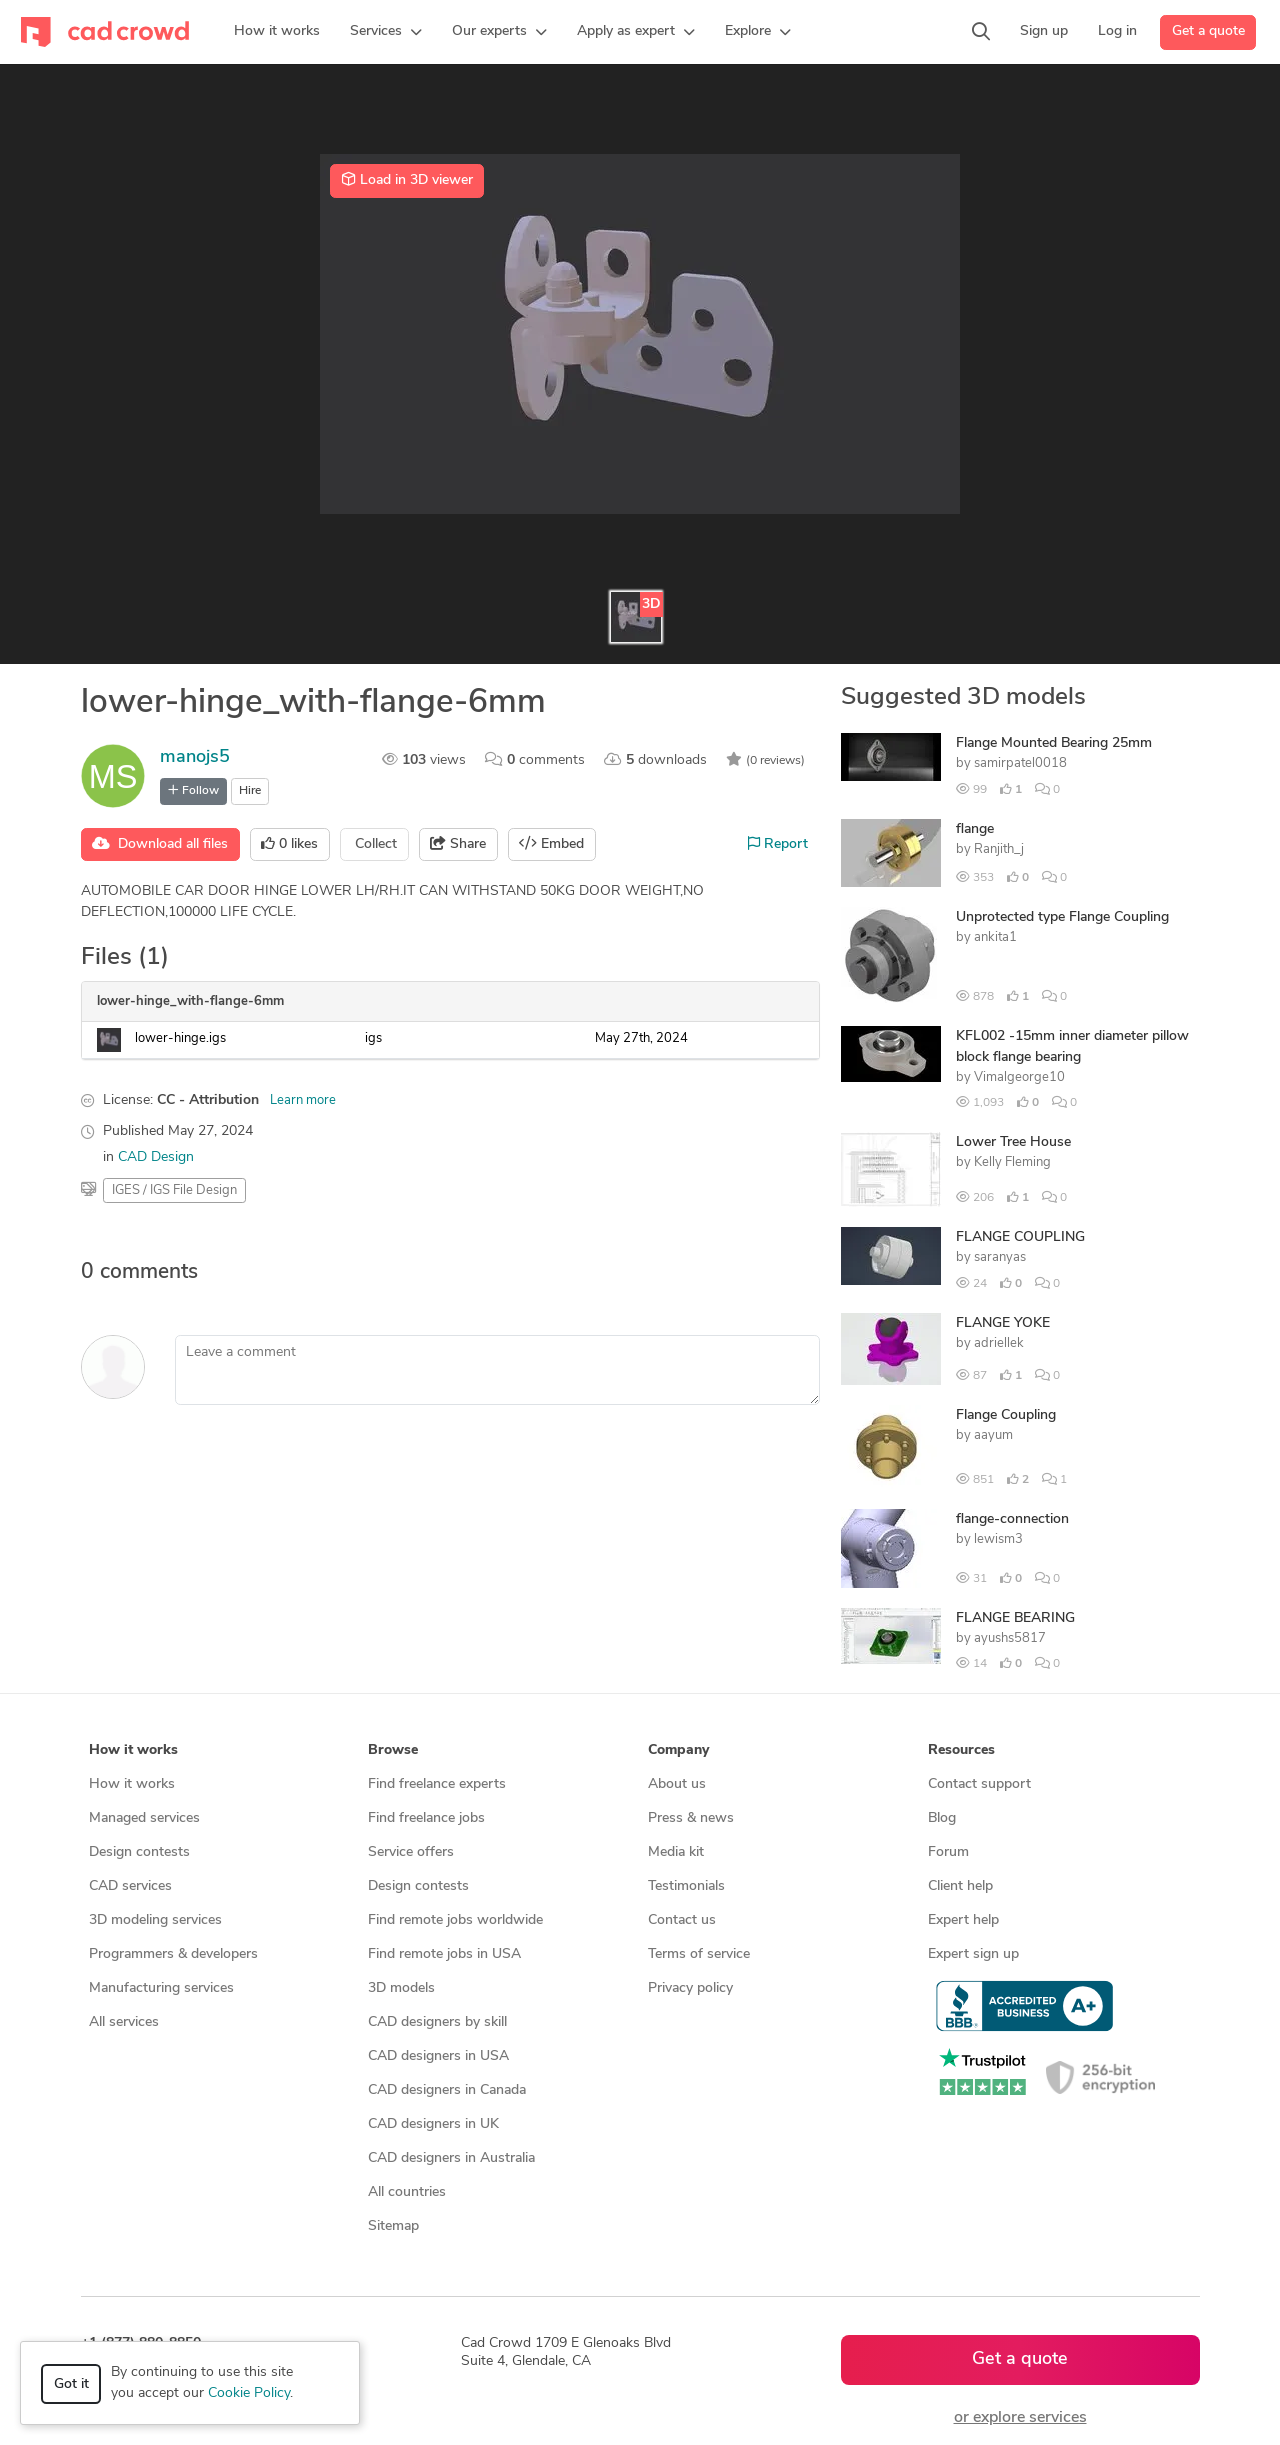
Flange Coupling (1006, 1415)
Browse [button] (393, 1750)
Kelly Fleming (1012, 1162)
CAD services (130, 1886)
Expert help (963, 1920)
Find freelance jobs (426, 1818)
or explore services (1020, 2418)
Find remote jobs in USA (444, 1954)
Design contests (139, 1852)
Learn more (303, 1100)
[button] (386, 32)
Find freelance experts (437, 1784)
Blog (942, 1818)
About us (677, 1784)
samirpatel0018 (1020, 763)
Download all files (160, 844)
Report (778, 844)
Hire (250, 791)
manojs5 (195, 757)
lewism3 (998, 1539)
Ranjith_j (999, 849)
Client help (960, 1886)
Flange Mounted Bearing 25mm (1054, 743)
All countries (407, 2192)
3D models (401, 1988)
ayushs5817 (1010, 1638)
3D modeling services (155, 1920)
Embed (551, 844)
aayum (993, 1435)
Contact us (682, 1920)
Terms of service (699, 1954)
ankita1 (995, 937)
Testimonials (686, 1886)
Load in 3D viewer (407, 180)
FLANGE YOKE (1003, 1323)
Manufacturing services (161, 1988)
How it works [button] (133, 1750)
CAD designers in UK (433, 2124)
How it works (132, 1784)
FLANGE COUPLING (1020, 1237)
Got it (71, 2384)
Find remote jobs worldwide (455, 1920)
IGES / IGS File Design (174, 1190)
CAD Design (156, 1157)
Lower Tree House (1013, 1142)
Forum (948, 1852)
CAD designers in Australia (451, 2158)
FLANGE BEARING (1015, 1618)
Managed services (144, 1818)
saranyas (1000, 1257)
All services (124, 2022)
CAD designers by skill (437, 2022)
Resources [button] (961, 1750)
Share (458, 844)
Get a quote (1208, 31)
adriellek (999, 1343)
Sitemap (393, 2226)
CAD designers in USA (438, 2056)
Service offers (411, 1852)
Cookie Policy (249, 2393)
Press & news (691, 1818)
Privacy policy (690, 1988)
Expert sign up (973, 1954)
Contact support (979, 1784)
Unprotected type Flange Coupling (1062, 917)
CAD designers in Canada (447, 2090)
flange (975, 829)
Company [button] (678, 1750)
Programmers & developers (173, 1954)
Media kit (676, 1852)
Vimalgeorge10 (1019, 1077)
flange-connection (1012, 1519)
